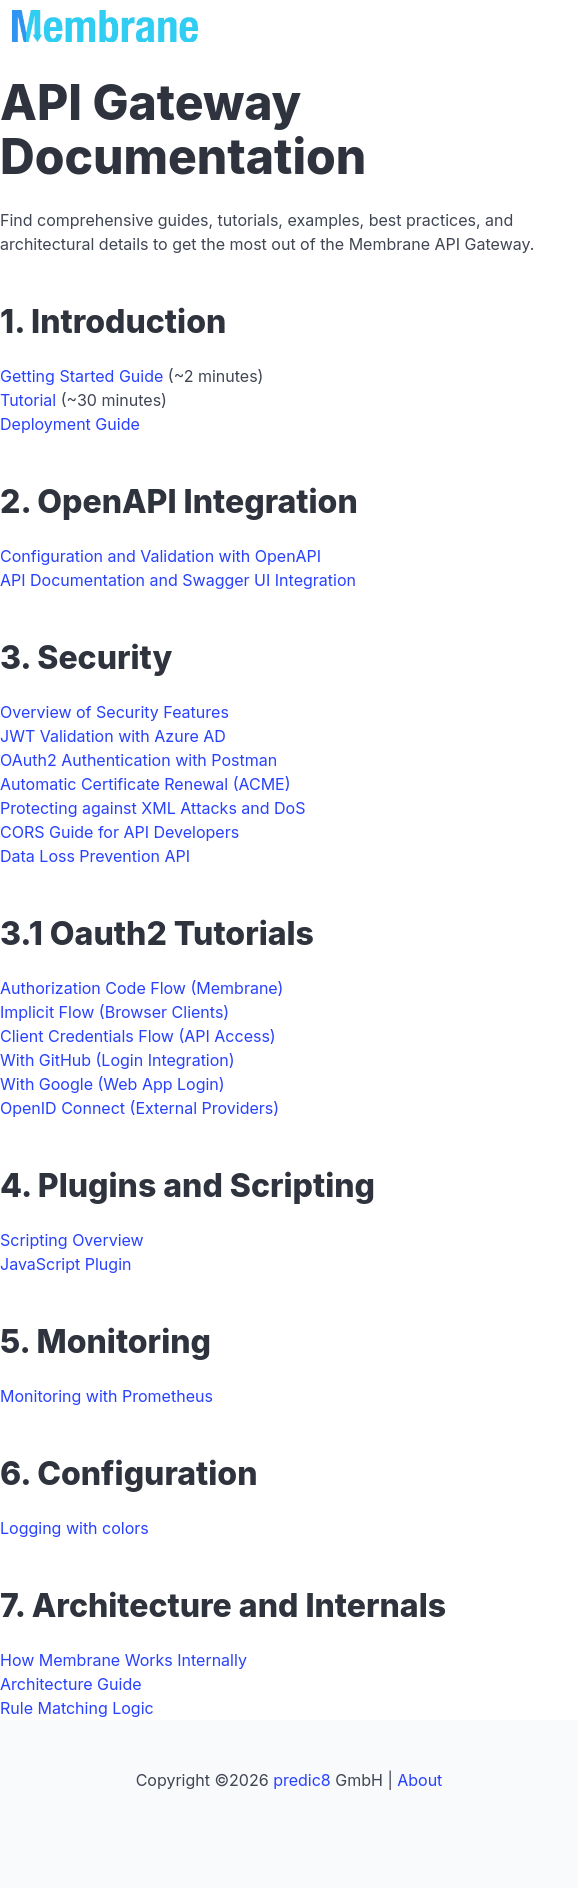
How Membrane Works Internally (123, 1660)
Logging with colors (74, 1528)
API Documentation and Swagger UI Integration (178, 580)
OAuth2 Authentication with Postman (138, 760)
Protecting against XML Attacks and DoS (152, 808)
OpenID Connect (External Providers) (139, 1108)
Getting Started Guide (81, 376)
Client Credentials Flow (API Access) (138, 1036)
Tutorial (28, 400)
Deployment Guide (70, 424)
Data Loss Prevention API (95, 856)
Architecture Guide (71, 1684)
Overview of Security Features (114, 712)
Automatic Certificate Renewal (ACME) (145, 784)
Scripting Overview (72, 1240)
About (419, 1780)
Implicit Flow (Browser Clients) (114, 1012)
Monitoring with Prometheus (106, 1396)
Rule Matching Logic (77, 1708)
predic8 (302, 1780)
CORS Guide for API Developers (119, 832)
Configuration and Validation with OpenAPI (160, 556)
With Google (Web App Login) (112, 1084)
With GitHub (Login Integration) (117, 1060)
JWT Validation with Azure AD (113, 736)
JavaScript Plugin (65, 1264)
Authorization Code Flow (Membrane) (141, 988)
